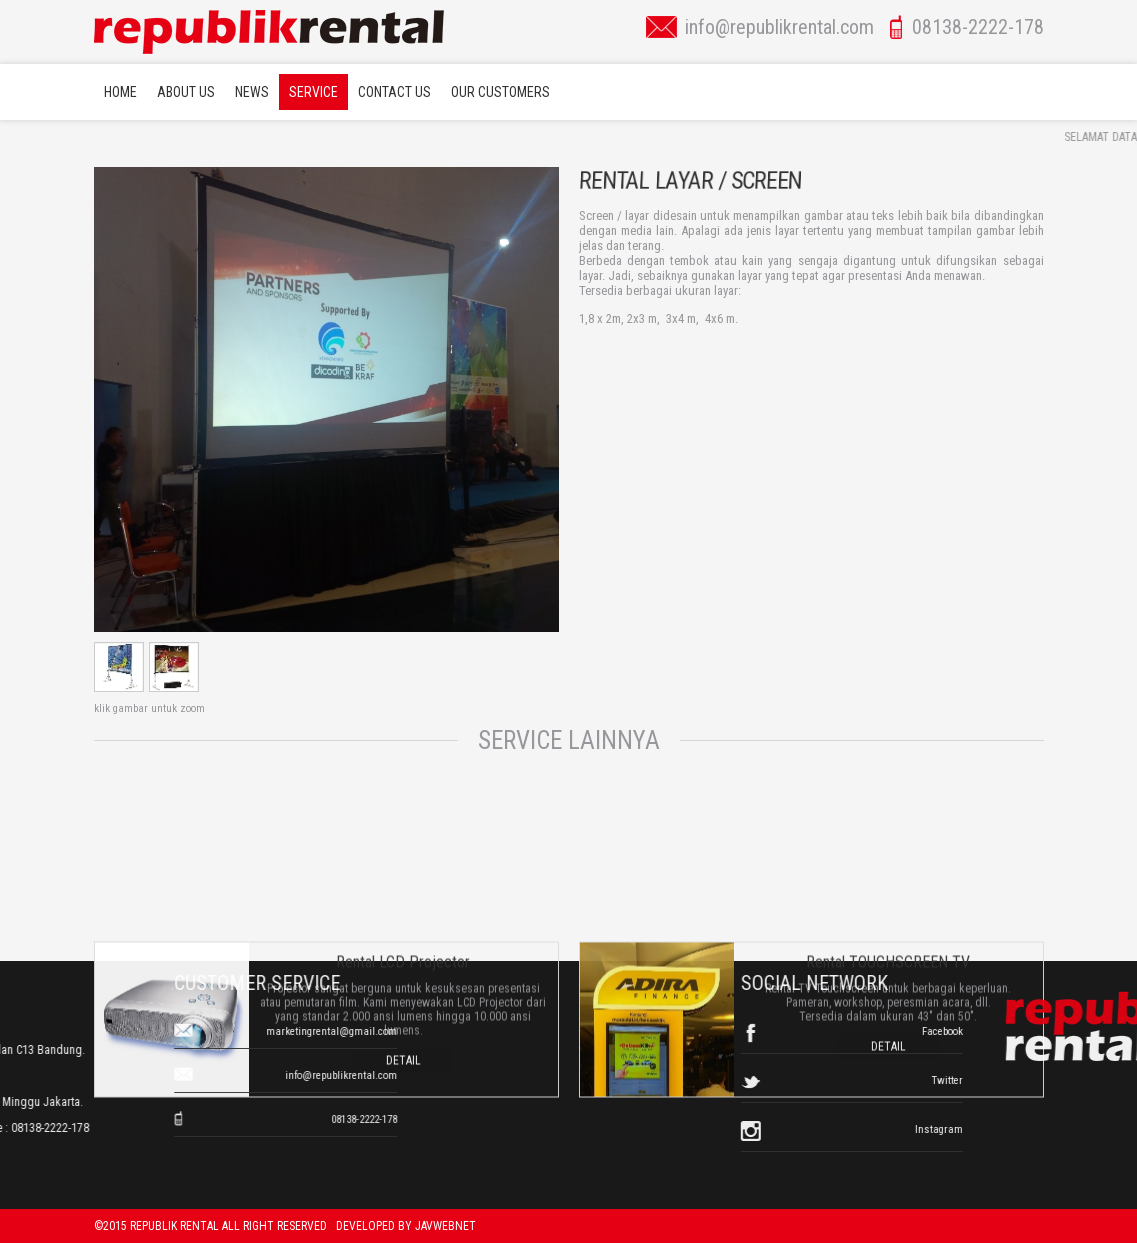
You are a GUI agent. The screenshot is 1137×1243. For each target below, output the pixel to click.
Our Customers (500, 92)
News (252, 92)
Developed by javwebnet (406, 1226)
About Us (186, 92)
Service (313, 92)
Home (120, 92)
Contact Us (394, 92)
